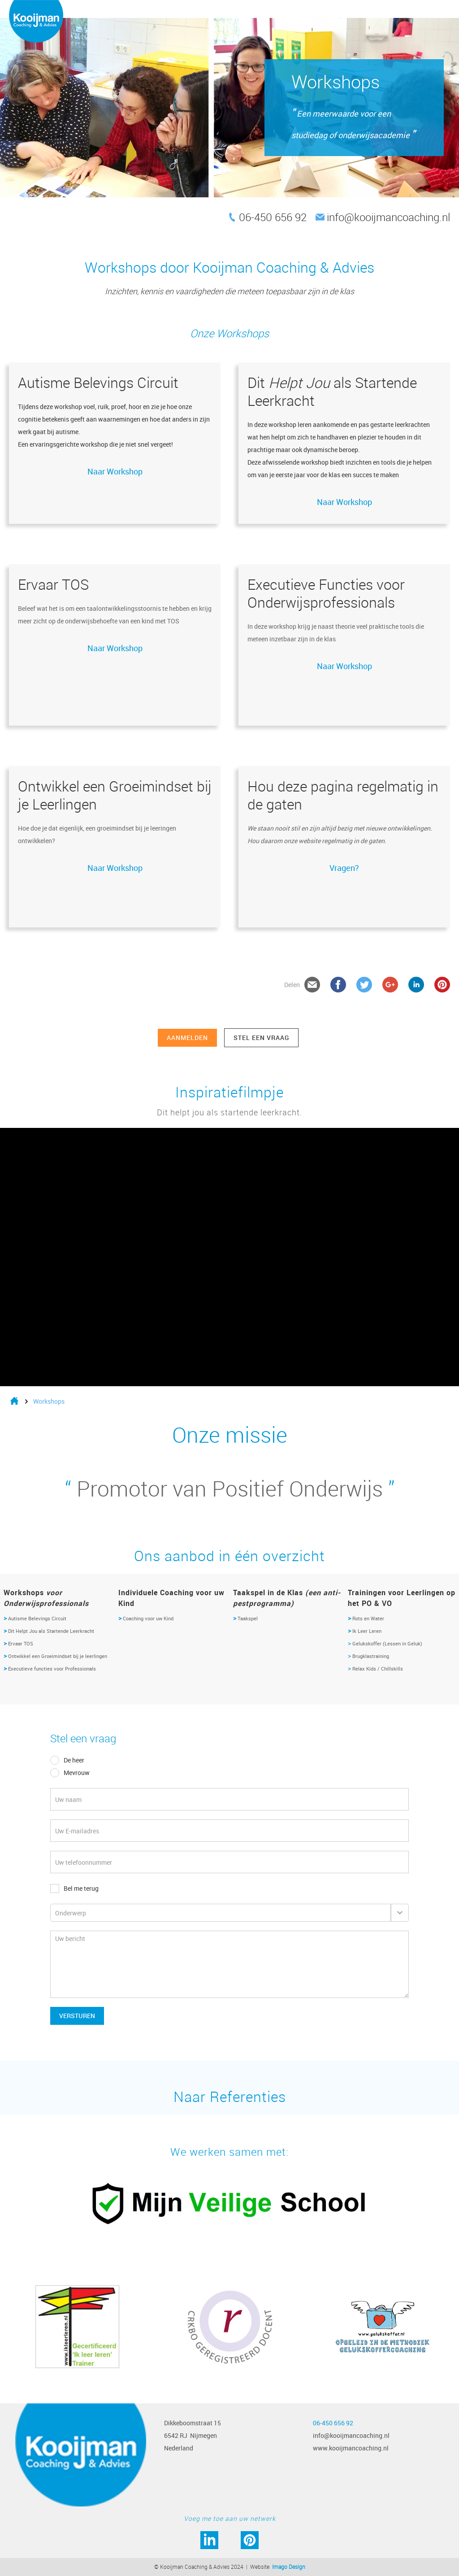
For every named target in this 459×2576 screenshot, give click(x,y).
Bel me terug (81, 1888)
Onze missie (229, 1434)
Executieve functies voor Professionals (52, 1668)
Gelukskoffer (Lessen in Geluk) (385, 1643)
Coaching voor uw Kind (145, 1618)
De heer (74, 1760)
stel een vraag (261, 1037)
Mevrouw (77, 1772)
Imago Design (288, 2566)
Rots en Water (366, 1618)
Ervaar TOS (20, 1643)
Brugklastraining (368, 1656)
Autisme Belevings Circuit (35, 1618)
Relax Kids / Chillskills (375, 1668)
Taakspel (245, 1618)
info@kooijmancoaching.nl (388, 217)
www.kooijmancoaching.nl (351, 2448)
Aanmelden (187, 1037)
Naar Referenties (229, 2096)
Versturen (77, 2015)
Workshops (49, 1401)
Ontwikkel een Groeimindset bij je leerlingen (57, 1656)
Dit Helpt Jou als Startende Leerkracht (49, 1630)
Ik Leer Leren (364, 1630)
